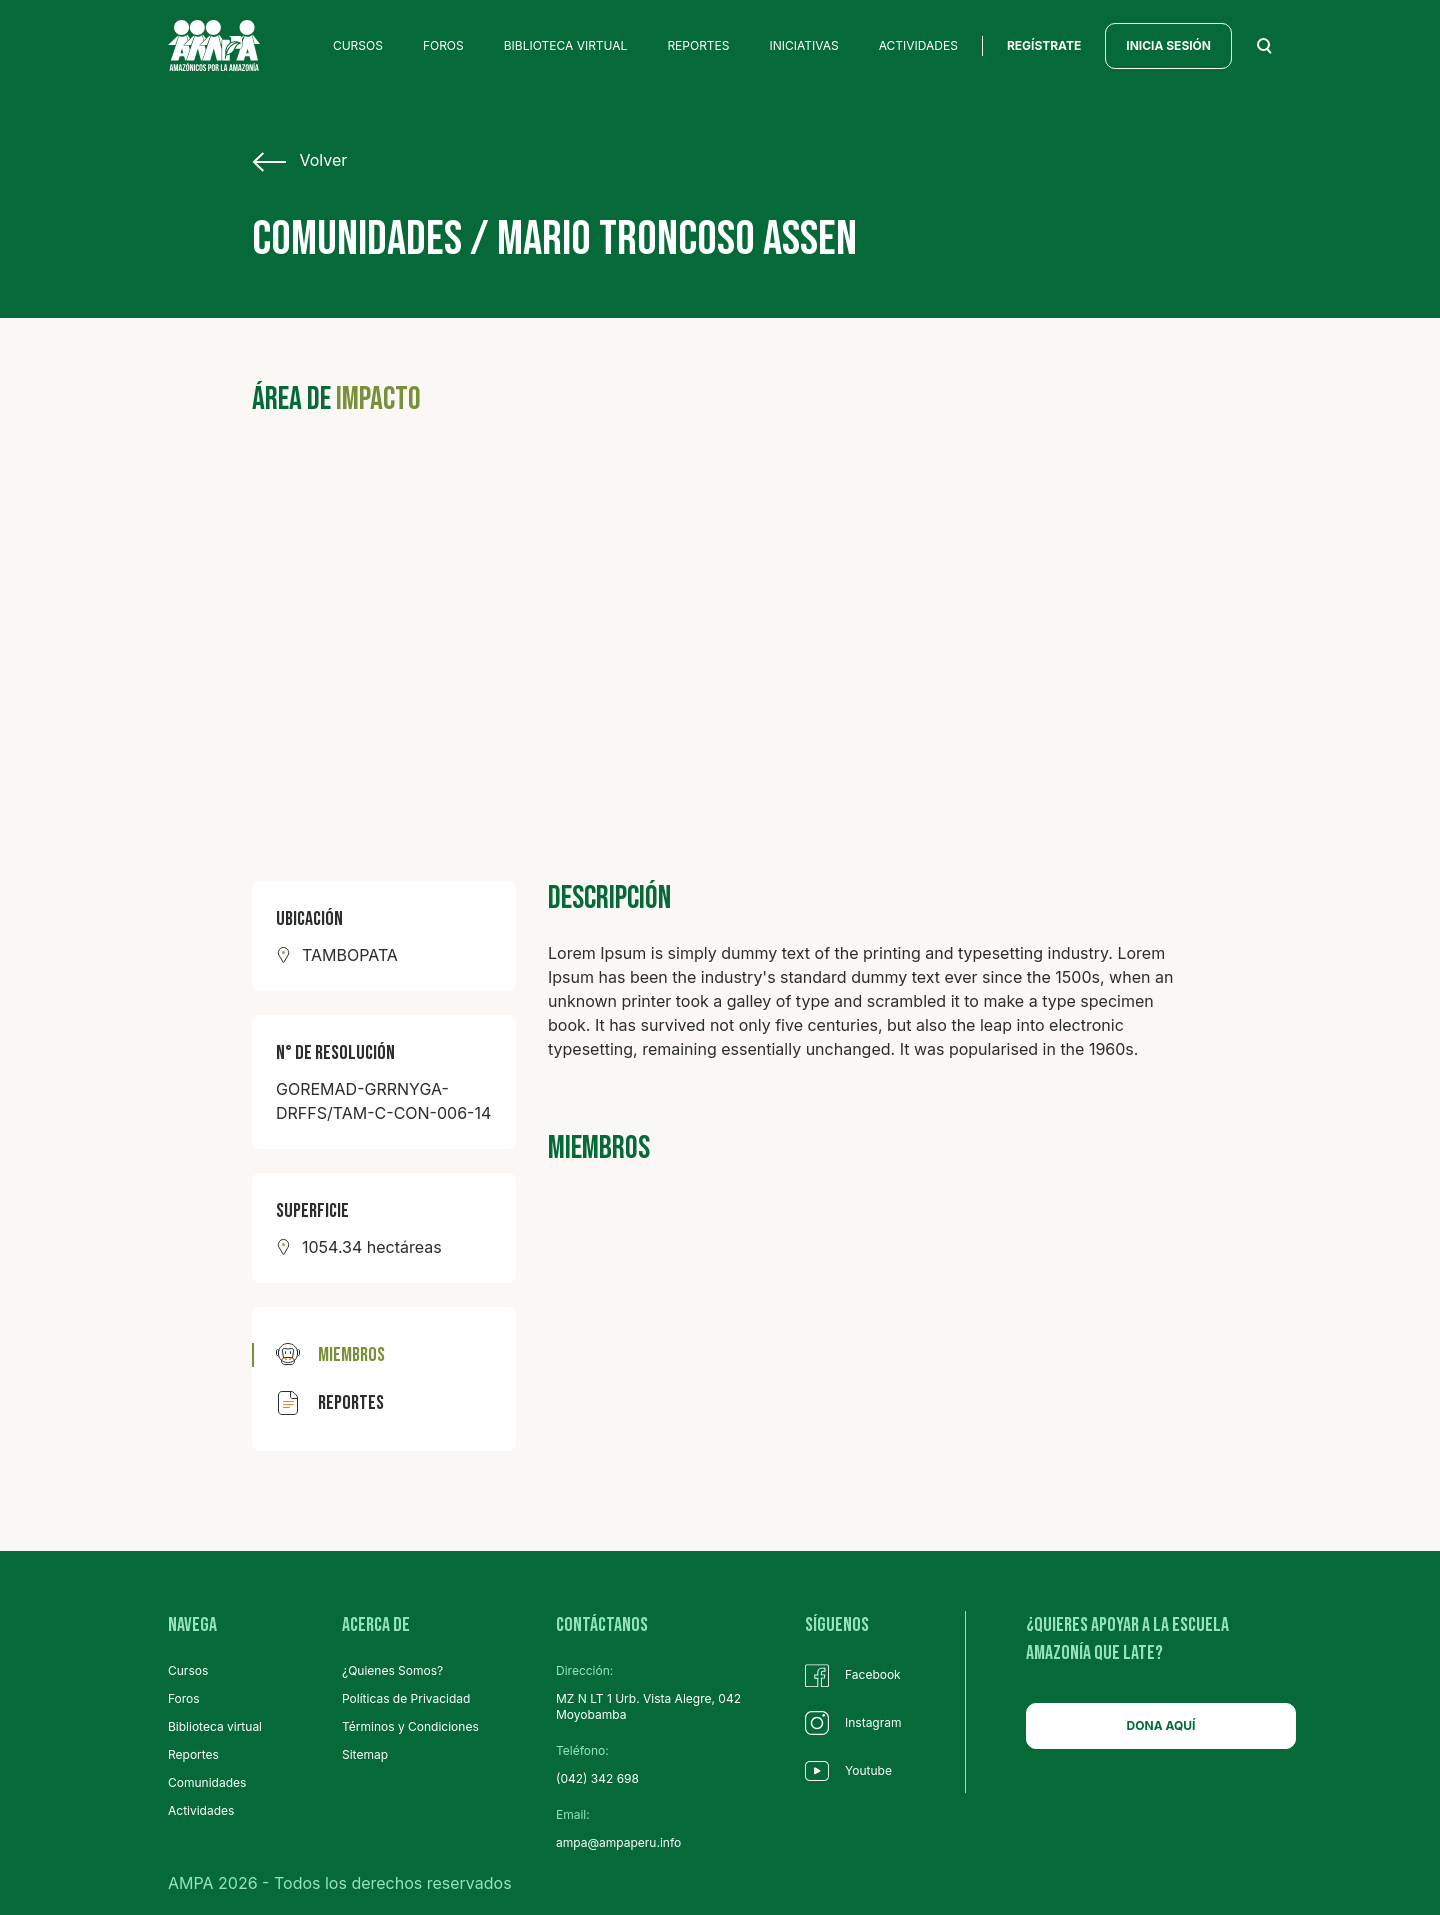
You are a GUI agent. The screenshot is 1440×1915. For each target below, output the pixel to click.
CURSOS (358, 45)
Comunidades (207, 1782)
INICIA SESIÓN (1168, 45)
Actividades (201, 1810)
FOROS (443, 45)
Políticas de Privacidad (406, 1698)
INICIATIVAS (804, 45)
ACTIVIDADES (918, 45)
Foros (184, 1698)
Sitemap (365, 1754)
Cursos (188, 1670)
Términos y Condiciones (410, 1726)
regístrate (1044, 45)
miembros (330, 1355)
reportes (330, 1403)
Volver (299, 161)
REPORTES (698, 45)
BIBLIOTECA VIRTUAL (566, 45)
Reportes (193, 1754)
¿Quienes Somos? (392, 1670)
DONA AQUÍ (1161, 1725)
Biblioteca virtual (215, 1726)
